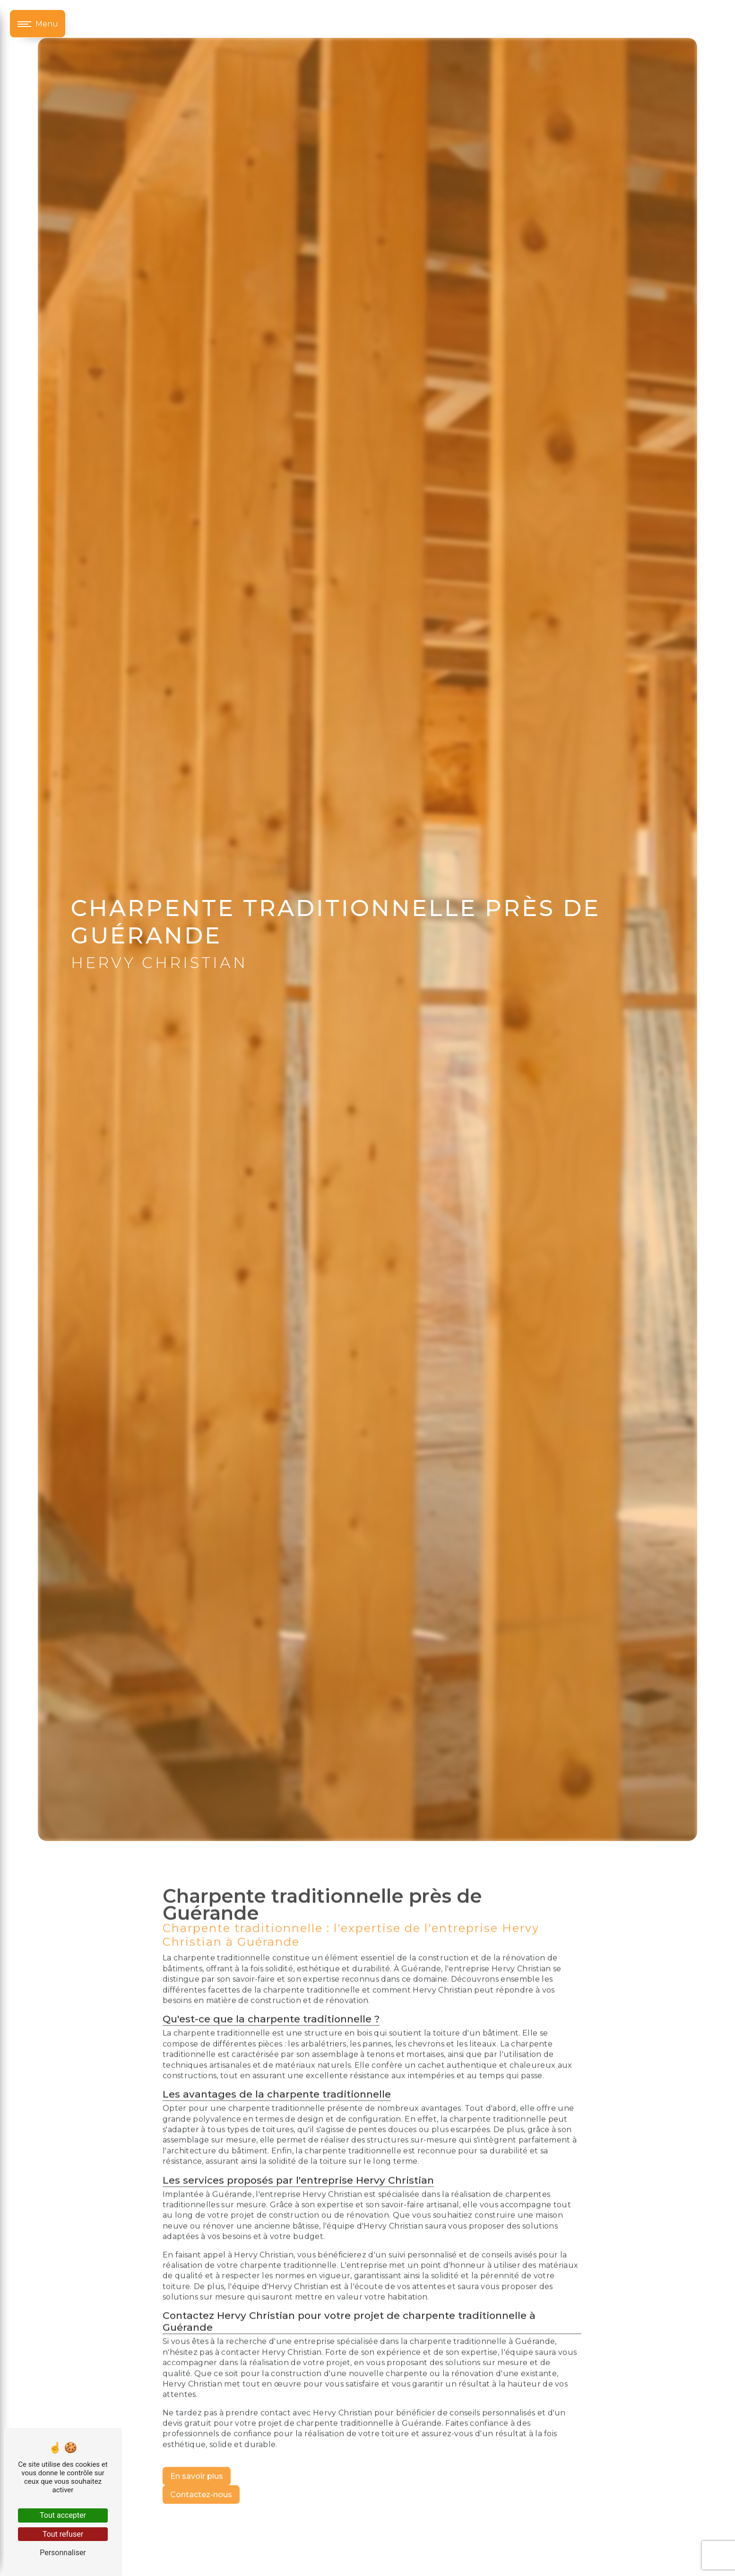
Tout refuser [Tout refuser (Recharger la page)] (63, 2534)
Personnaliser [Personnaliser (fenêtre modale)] (63, 2552)
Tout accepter (63, 2515)
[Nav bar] (37, 23)
